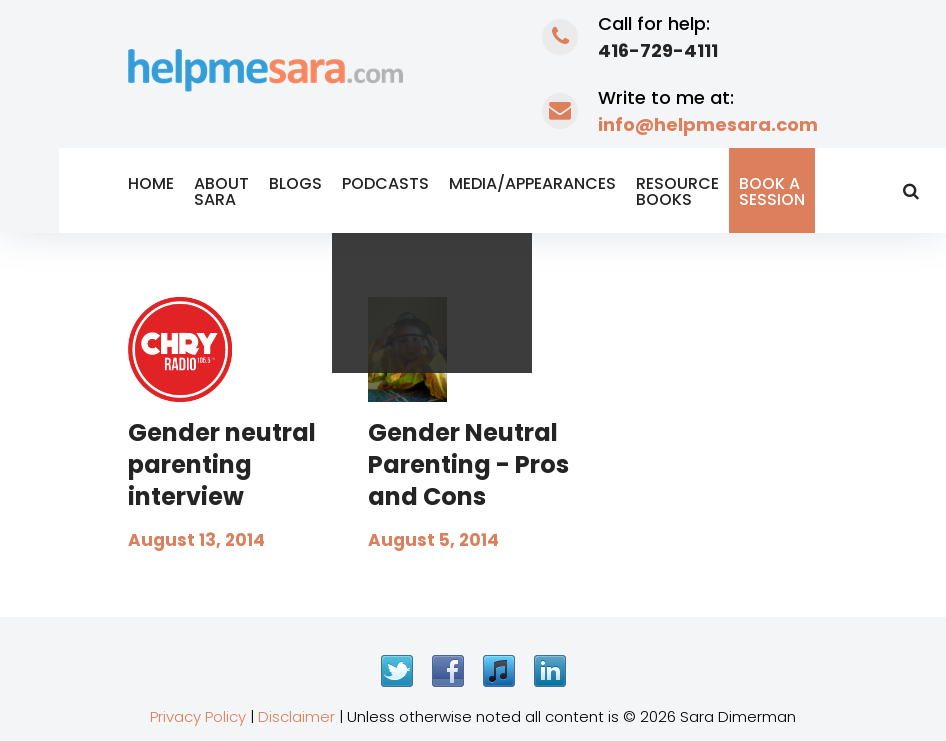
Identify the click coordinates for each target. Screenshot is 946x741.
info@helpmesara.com (708, 124)
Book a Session (772, 191)
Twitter (397, 671)
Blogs (295, 183)
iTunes (499, 671)
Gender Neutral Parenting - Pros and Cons (468, 464)
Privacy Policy (198, 716)
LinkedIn (550, 671)
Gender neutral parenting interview (222, 464)
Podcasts (385, 183)
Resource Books (677, 191)
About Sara (221, 191)
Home (151, 183)
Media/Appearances (532, 183)
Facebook (448, 671)
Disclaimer (296, 716)
